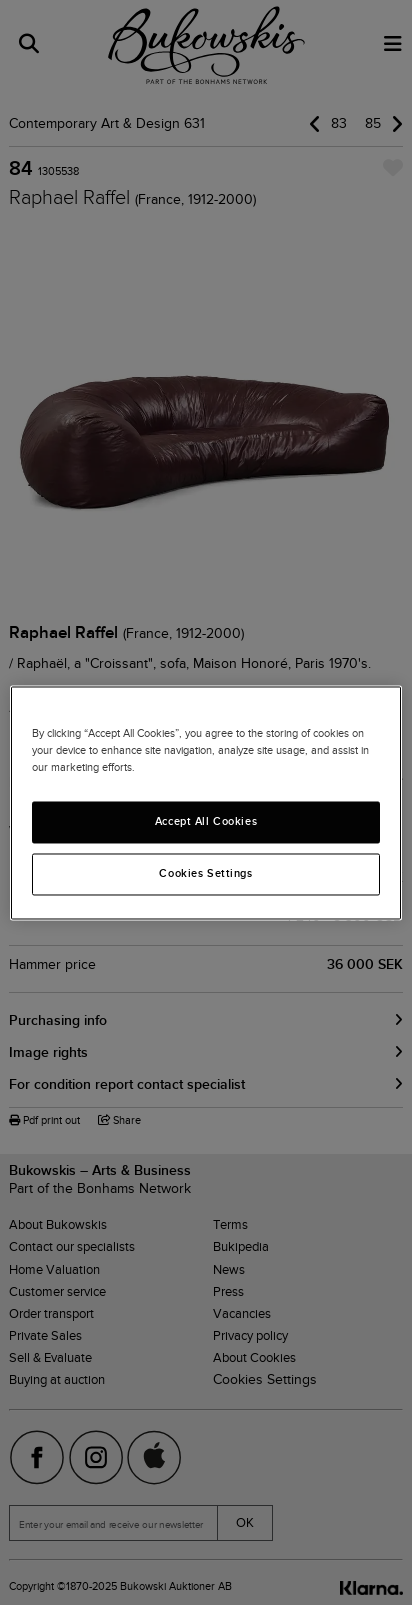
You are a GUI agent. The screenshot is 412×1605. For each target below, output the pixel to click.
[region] (205, 802)
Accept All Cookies (206, 821)
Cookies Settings (205, 873)
